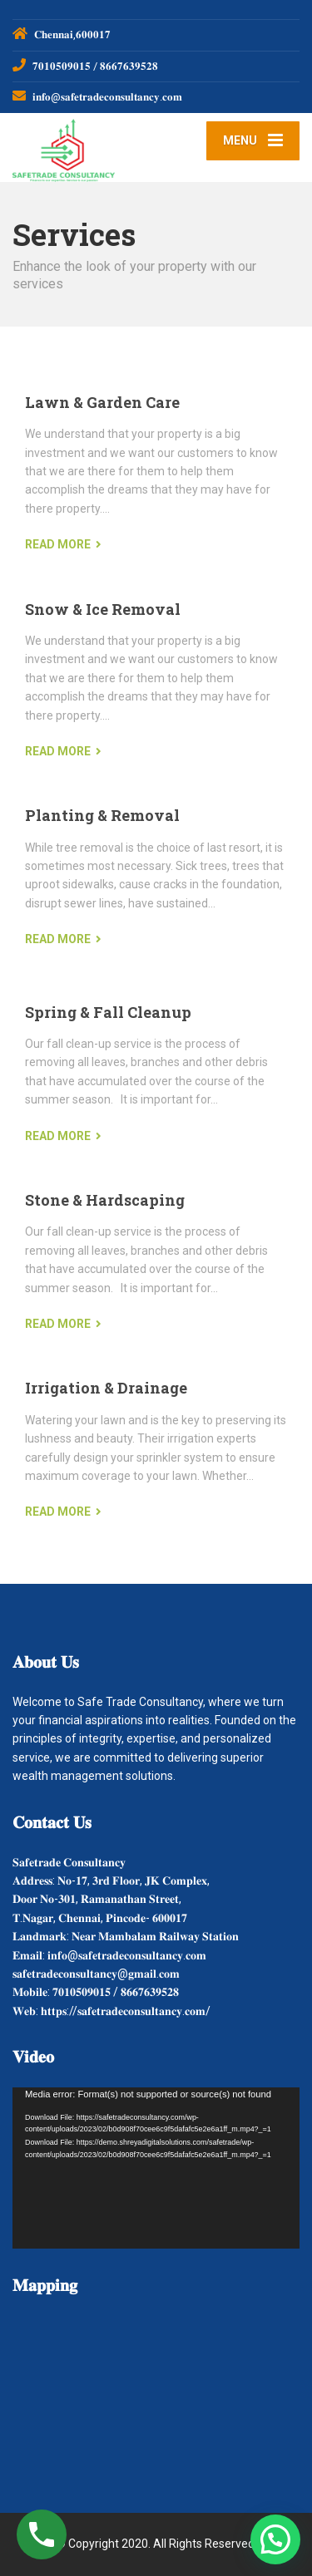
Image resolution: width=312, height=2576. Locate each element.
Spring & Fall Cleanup (108, 1012)
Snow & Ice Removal (103, 609)
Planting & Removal (102, 815)
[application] (156, 2168)
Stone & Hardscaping (105, 1200)
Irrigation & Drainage (106, 1388)
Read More (58, 544)
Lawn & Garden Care (102, 402)
